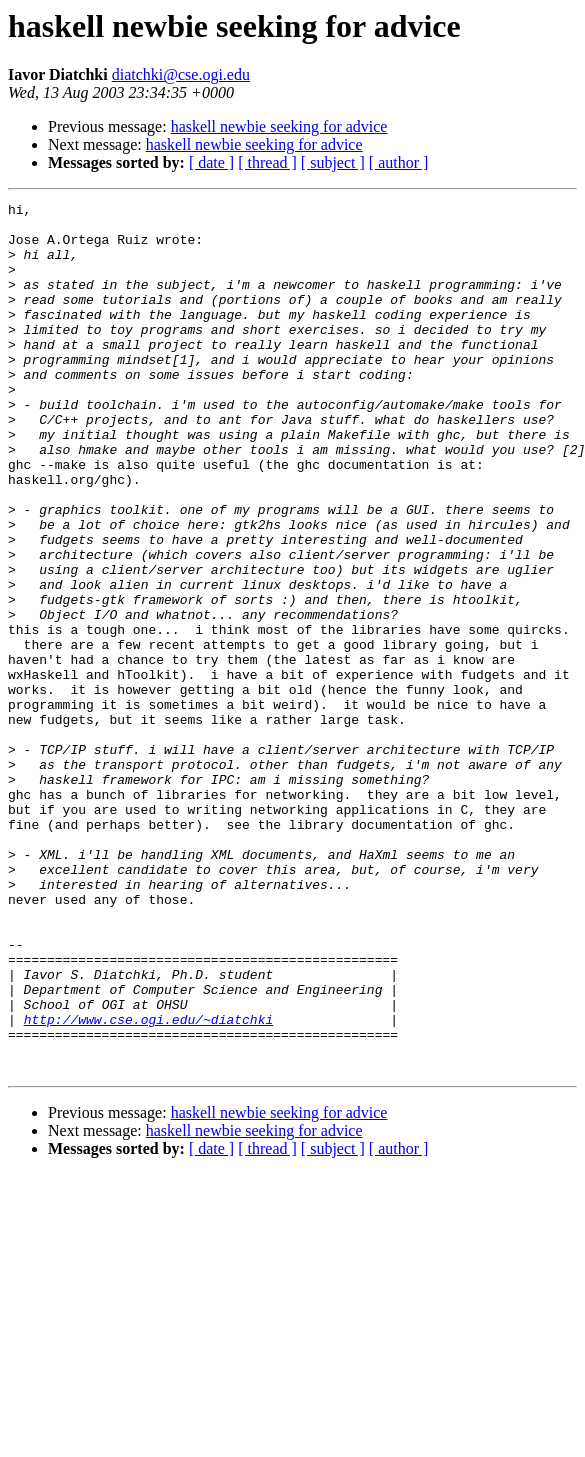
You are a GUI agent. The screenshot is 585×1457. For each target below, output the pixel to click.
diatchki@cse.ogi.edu (181, 74)
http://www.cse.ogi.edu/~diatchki (149, 1184)
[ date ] (211, 162)
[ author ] (399, 162)
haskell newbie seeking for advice (279, 126)
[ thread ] (267, 162)
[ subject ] (333, 162)
